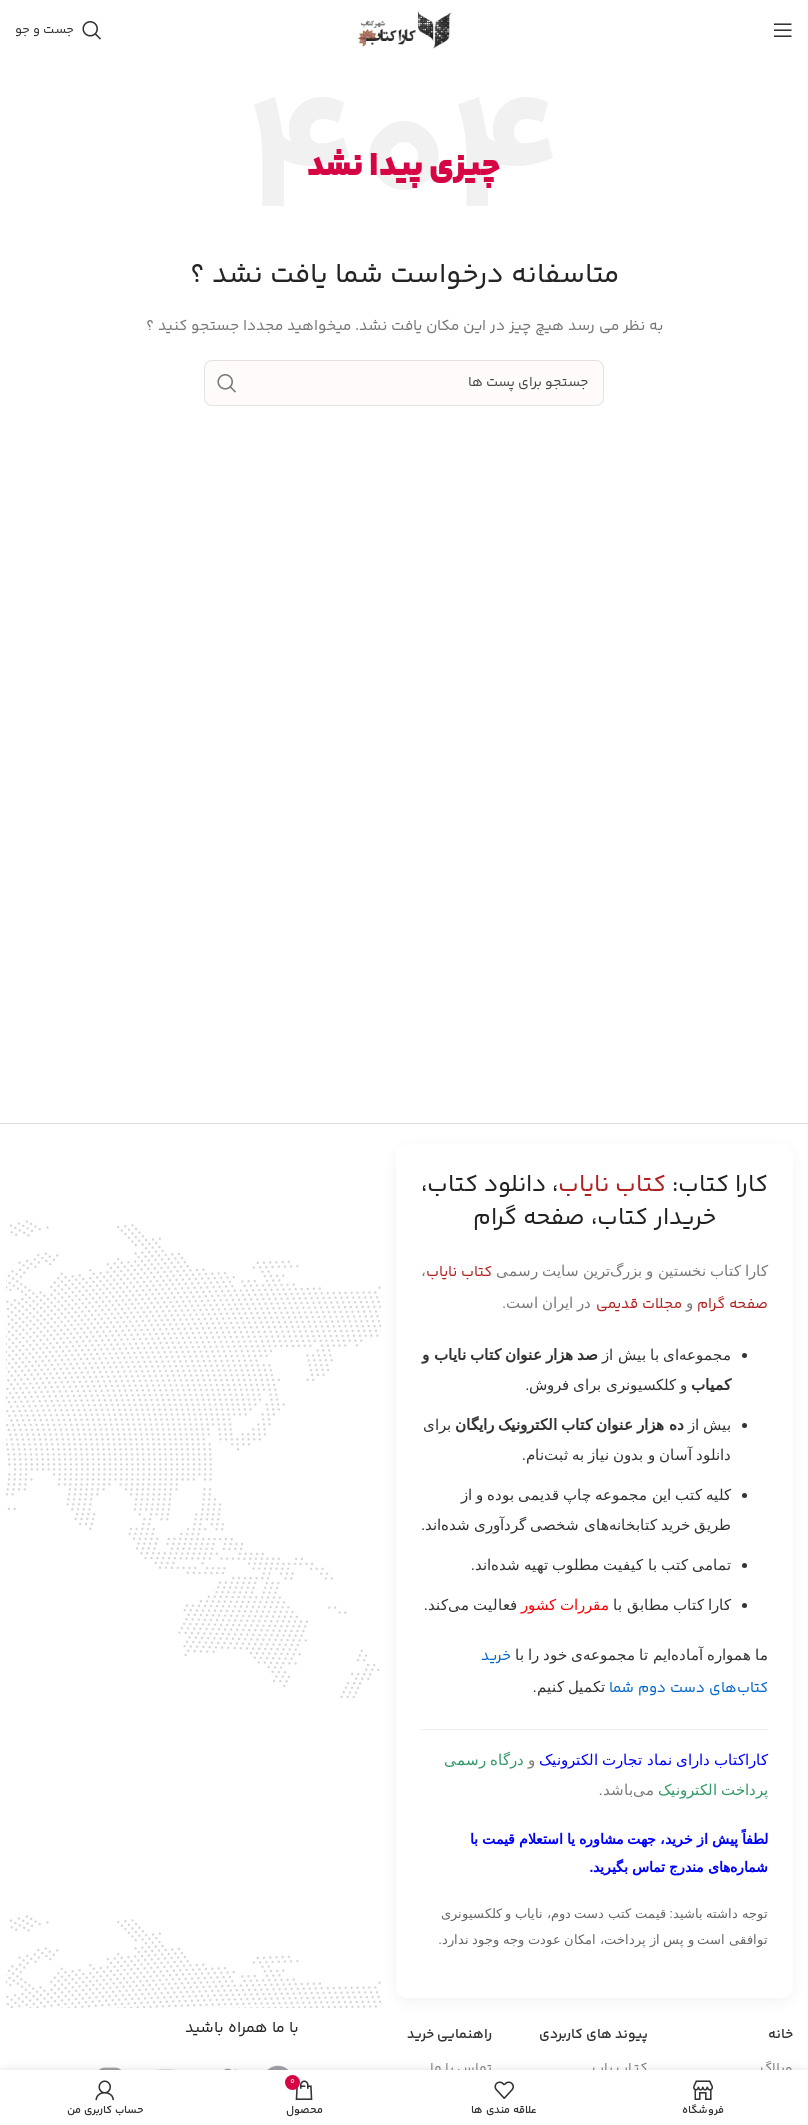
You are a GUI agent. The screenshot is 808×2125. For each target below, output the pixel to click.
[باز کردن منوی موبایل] (783, 30)
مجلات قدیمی (639, 1304)
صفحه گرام (732, 1304)
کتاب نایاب (459, 1272)
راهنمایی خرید (449, 2035)
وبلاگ (776, 2069)
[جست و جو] (58, 30)
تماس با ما (461, 2069)
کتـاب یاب (620, 2069)
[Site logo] (404, 30)
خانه (780, 2035)
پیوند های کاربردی (593, 2035)
